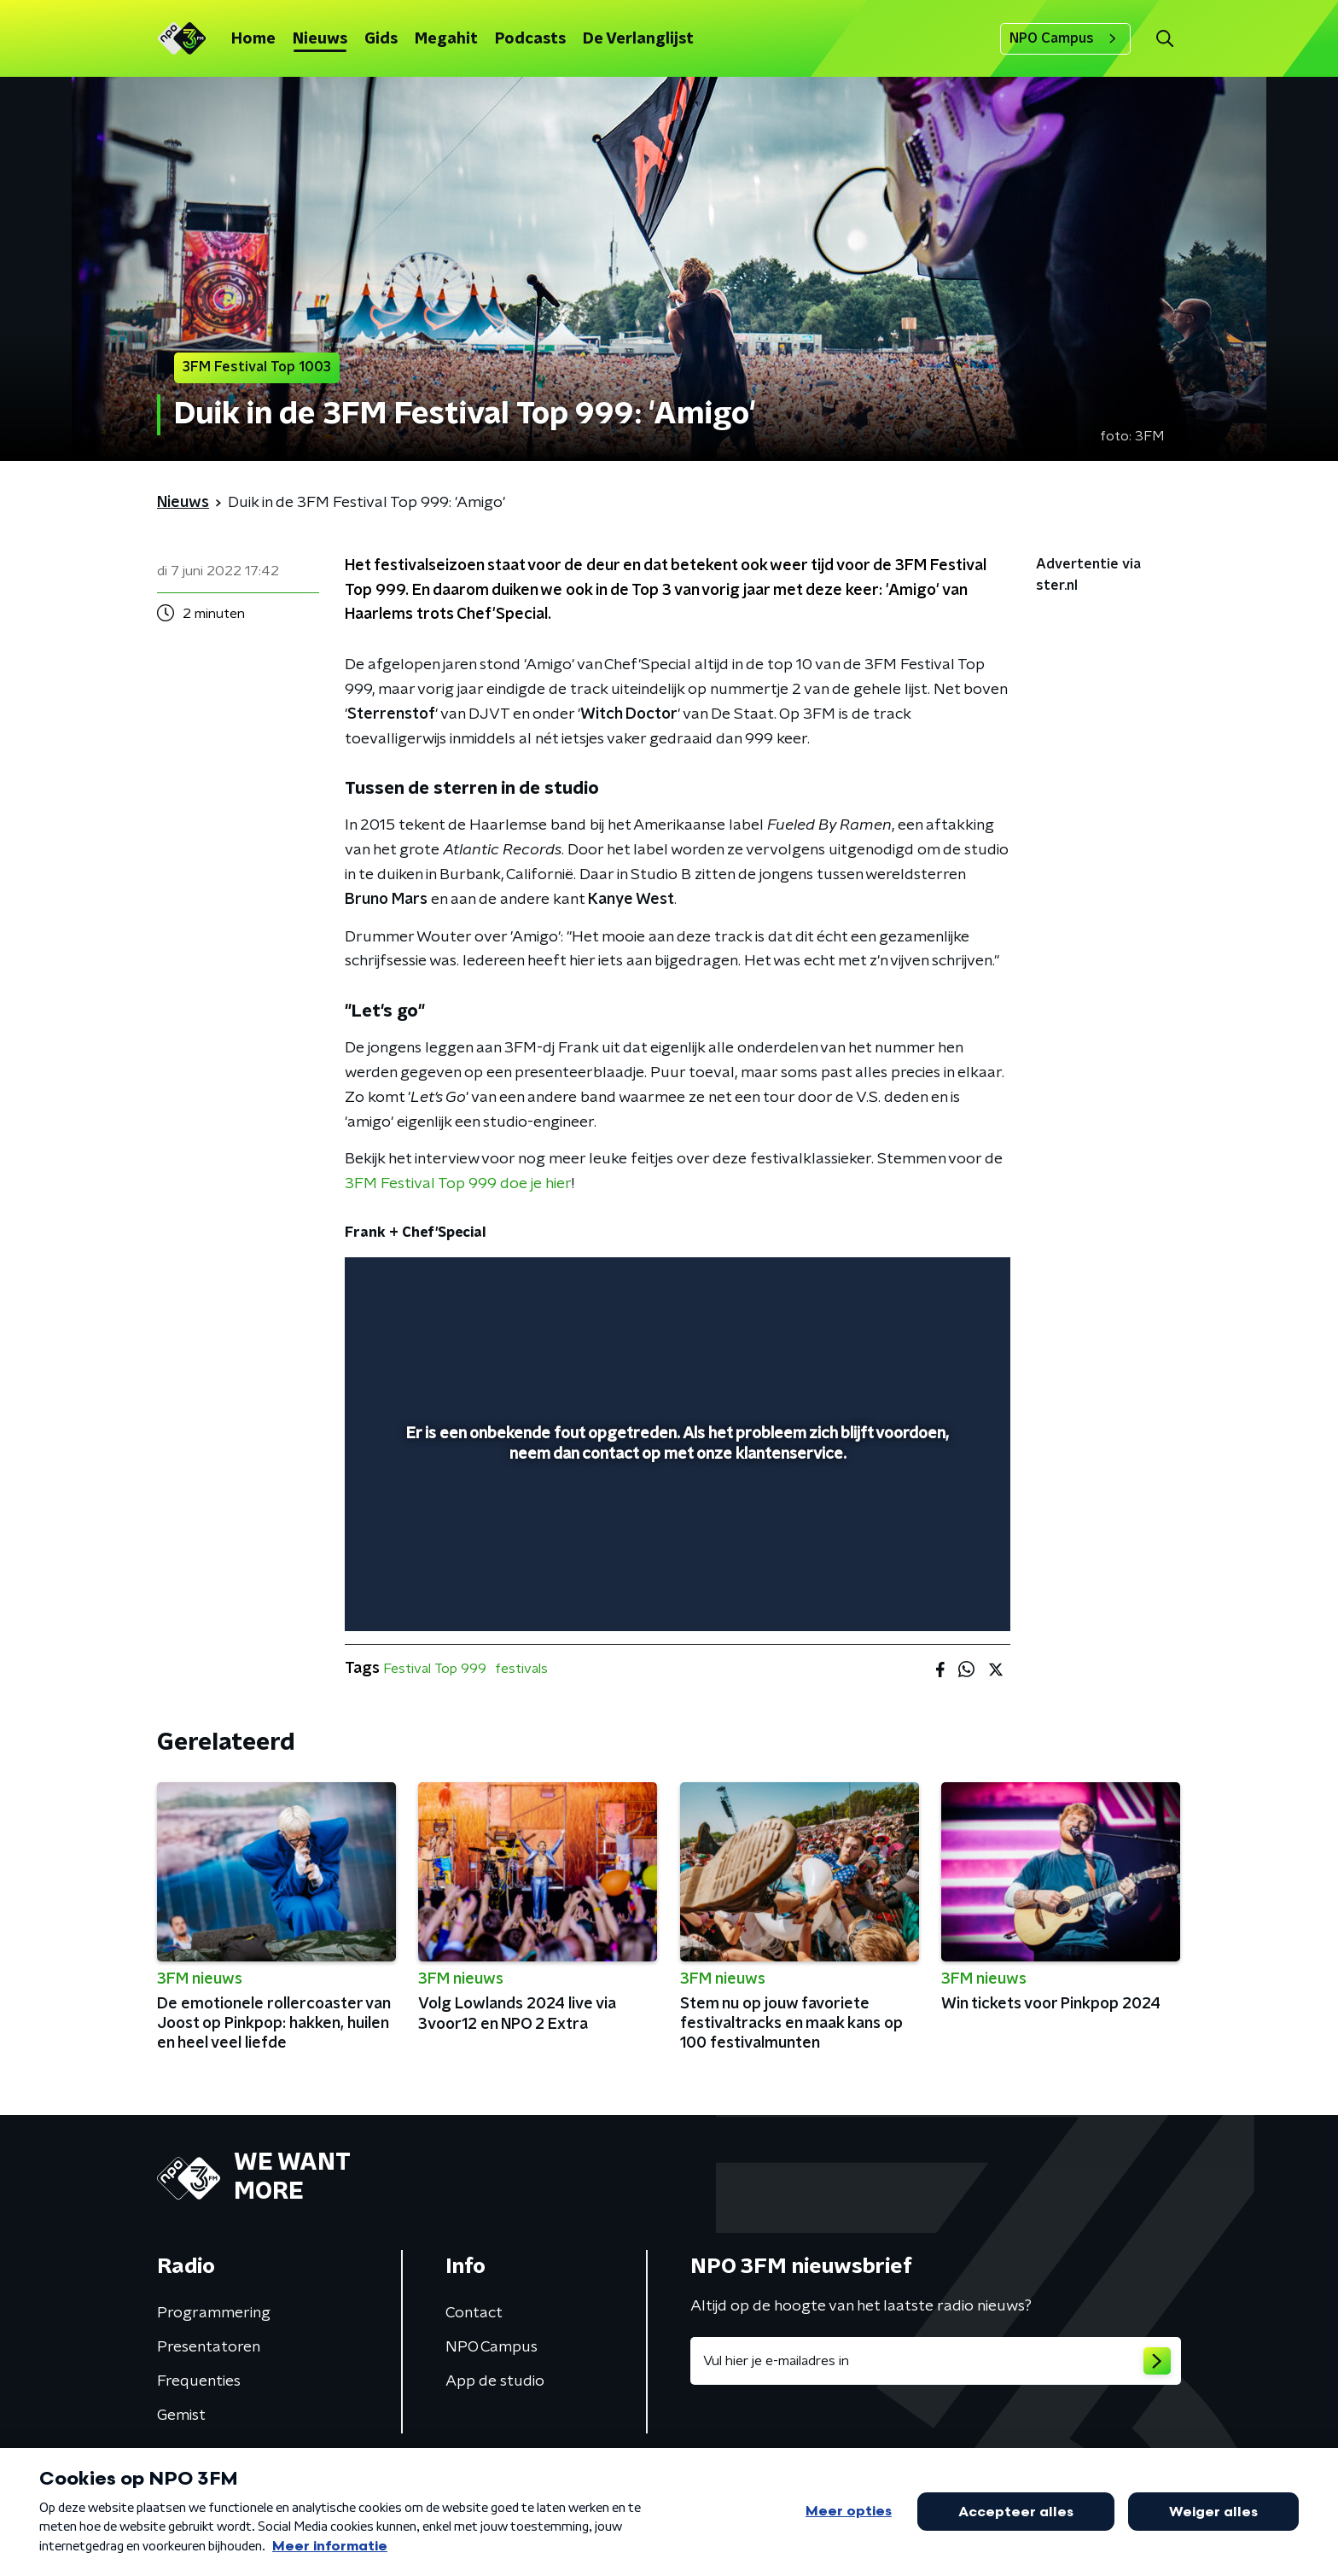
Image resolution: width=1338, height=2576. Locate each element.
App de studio (494, 2381)
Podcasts (530, 39)
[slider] (675, 1547)
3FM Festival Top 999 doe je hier (458, 1184)
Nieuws (320, 39)
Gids (381, 39)
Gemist (181, 2415)
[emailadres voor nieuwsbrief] (935, 2361)
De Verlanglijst (638, 39)
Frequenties (199, 2381)
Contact (474, 2313)
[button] (1164, 39)
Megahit (446, 39)
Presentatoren (208, 2347)
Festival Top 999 (434, 1669)
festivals (521, 1669)
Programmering (214, 2313)
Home (253, 39)
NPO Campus (1065, 38)
